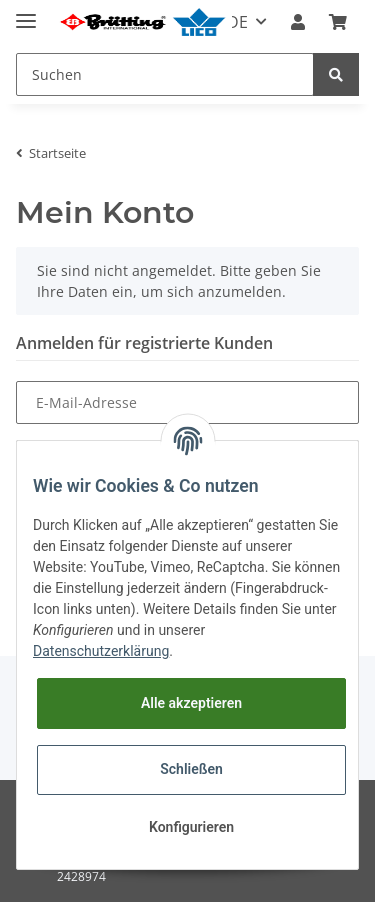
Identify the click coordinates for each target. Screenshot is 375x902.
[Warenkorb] (338, 22)
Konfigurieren (191, 827)
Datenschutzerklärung (101, 651)
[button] (298, 22)
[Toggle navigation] (26, 12)
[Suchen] (165, 74)
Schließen (191, 769)
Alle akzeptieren (191, 703)
